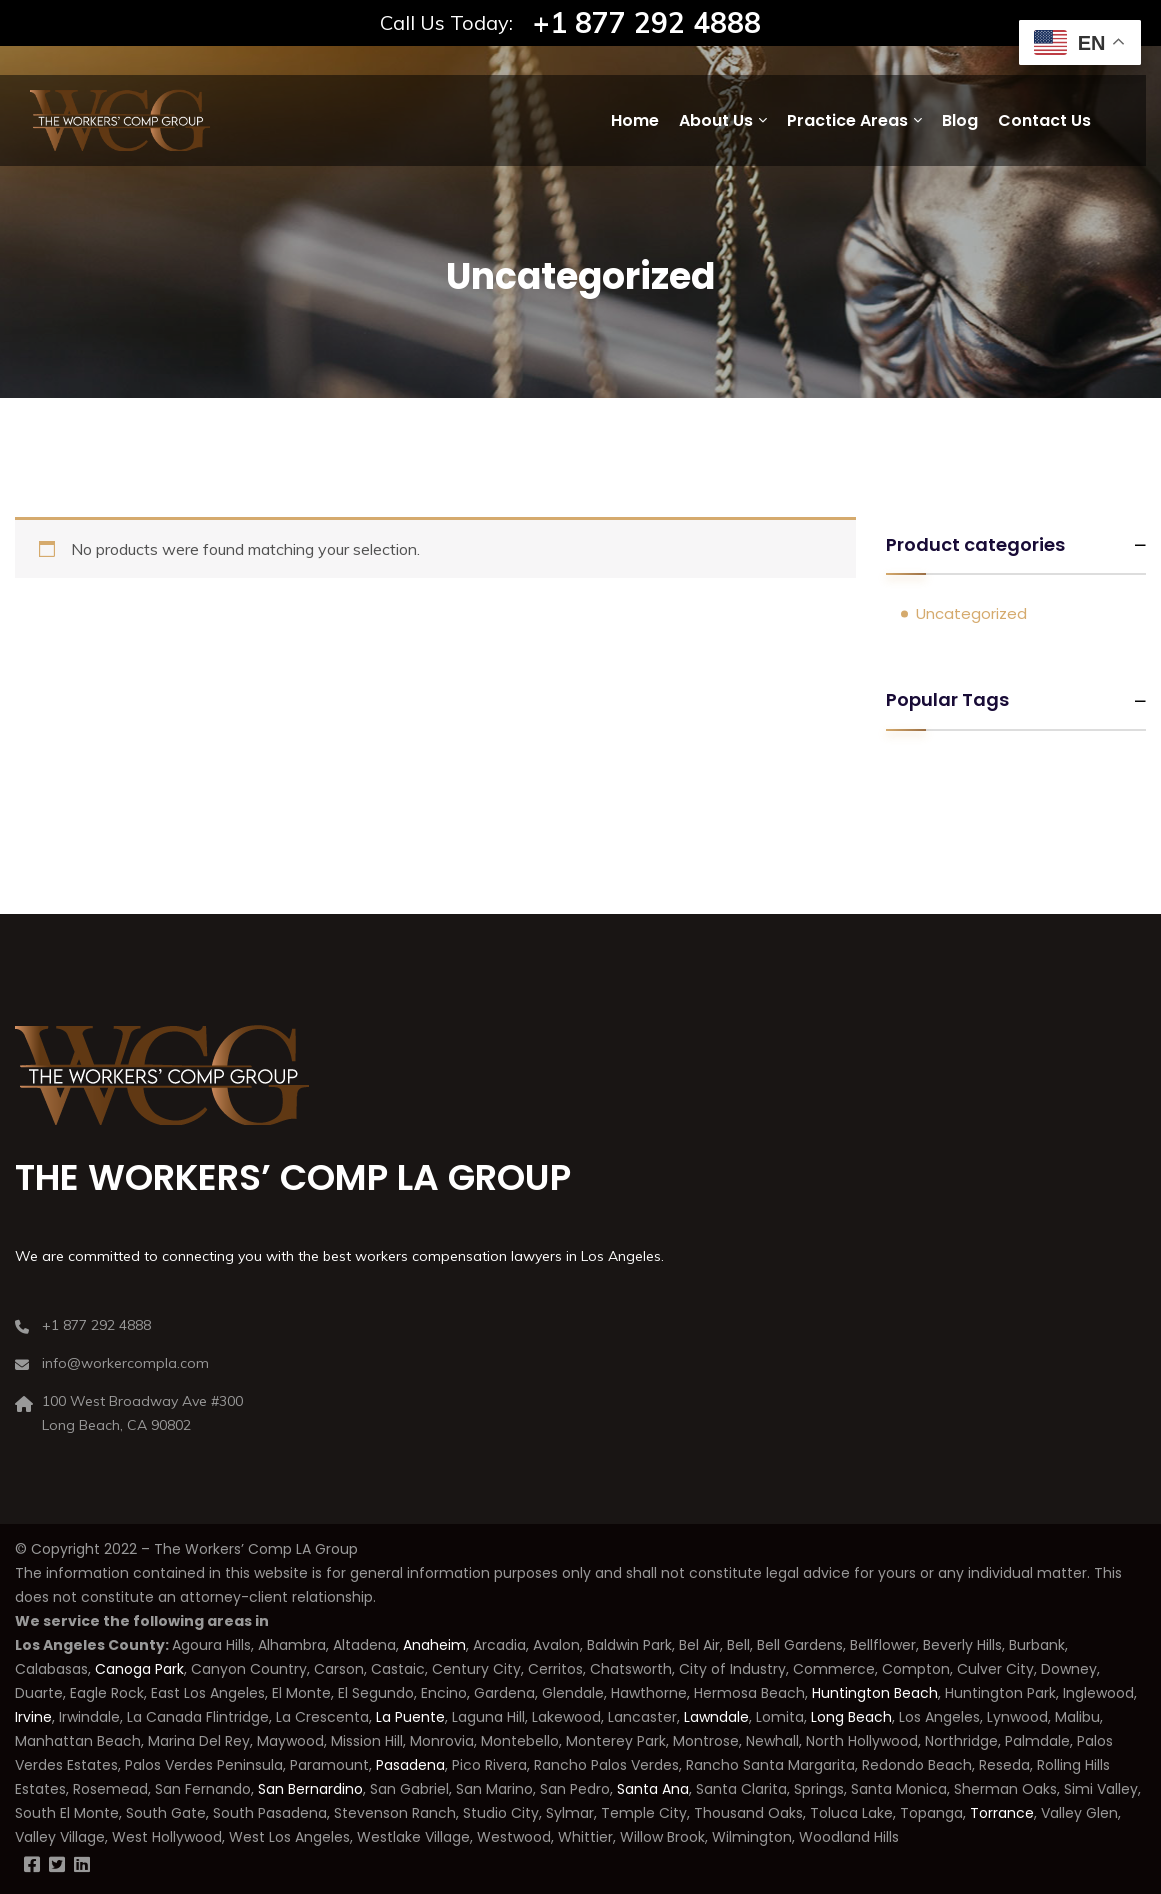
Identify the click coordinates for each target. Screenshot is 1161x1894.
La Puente (410, 1717)
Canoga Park (139, 1669)
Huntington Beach (873, 1693)
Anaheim (434, 1645)
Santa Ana (653, 1789)
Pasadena (410, 1765)
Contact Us (1044, 120)
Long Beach (851, 1717)
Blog (960, 120)
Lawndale (716, 1717)
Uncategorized (971, 613)
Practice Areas (847, 120)
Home (635, 120)
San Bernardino (308, 1789)
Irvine (33, 1717)
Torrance (1002, 1813)
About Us (716, 120)
